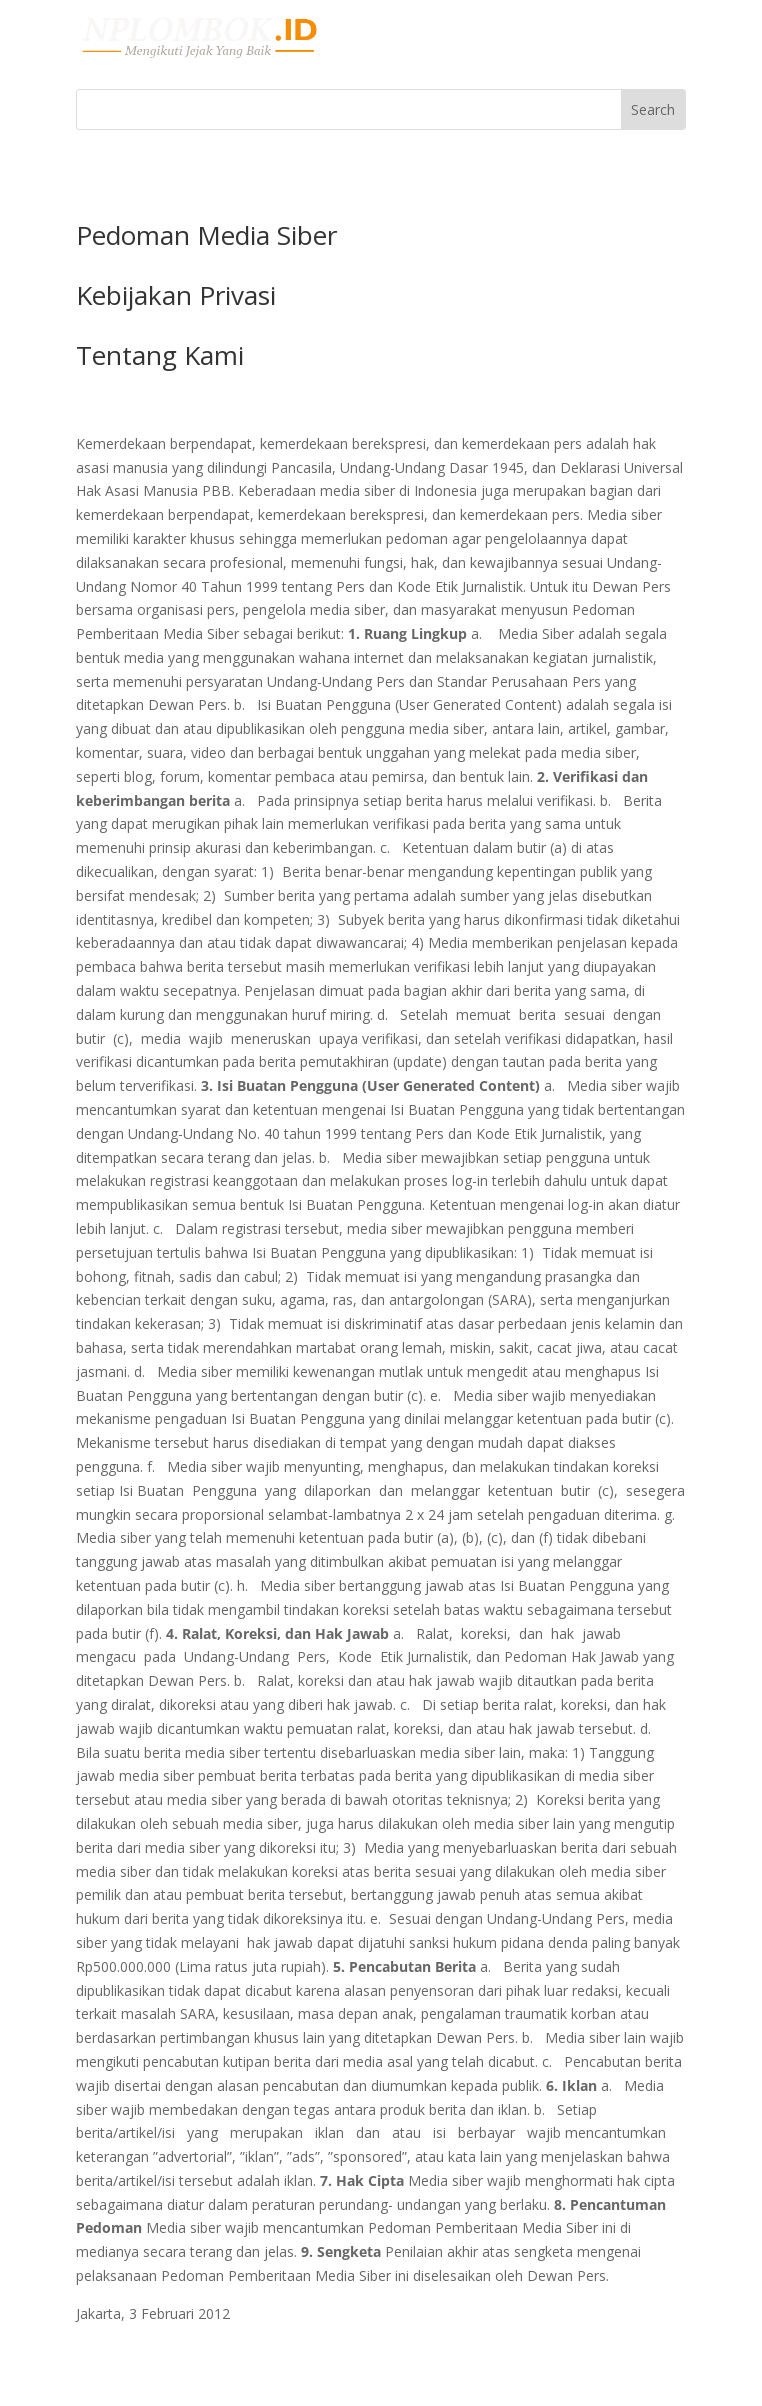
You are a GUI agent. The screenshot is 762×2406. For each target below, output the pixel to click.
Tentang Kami (160, 355)
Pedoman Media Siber (206, 235)
